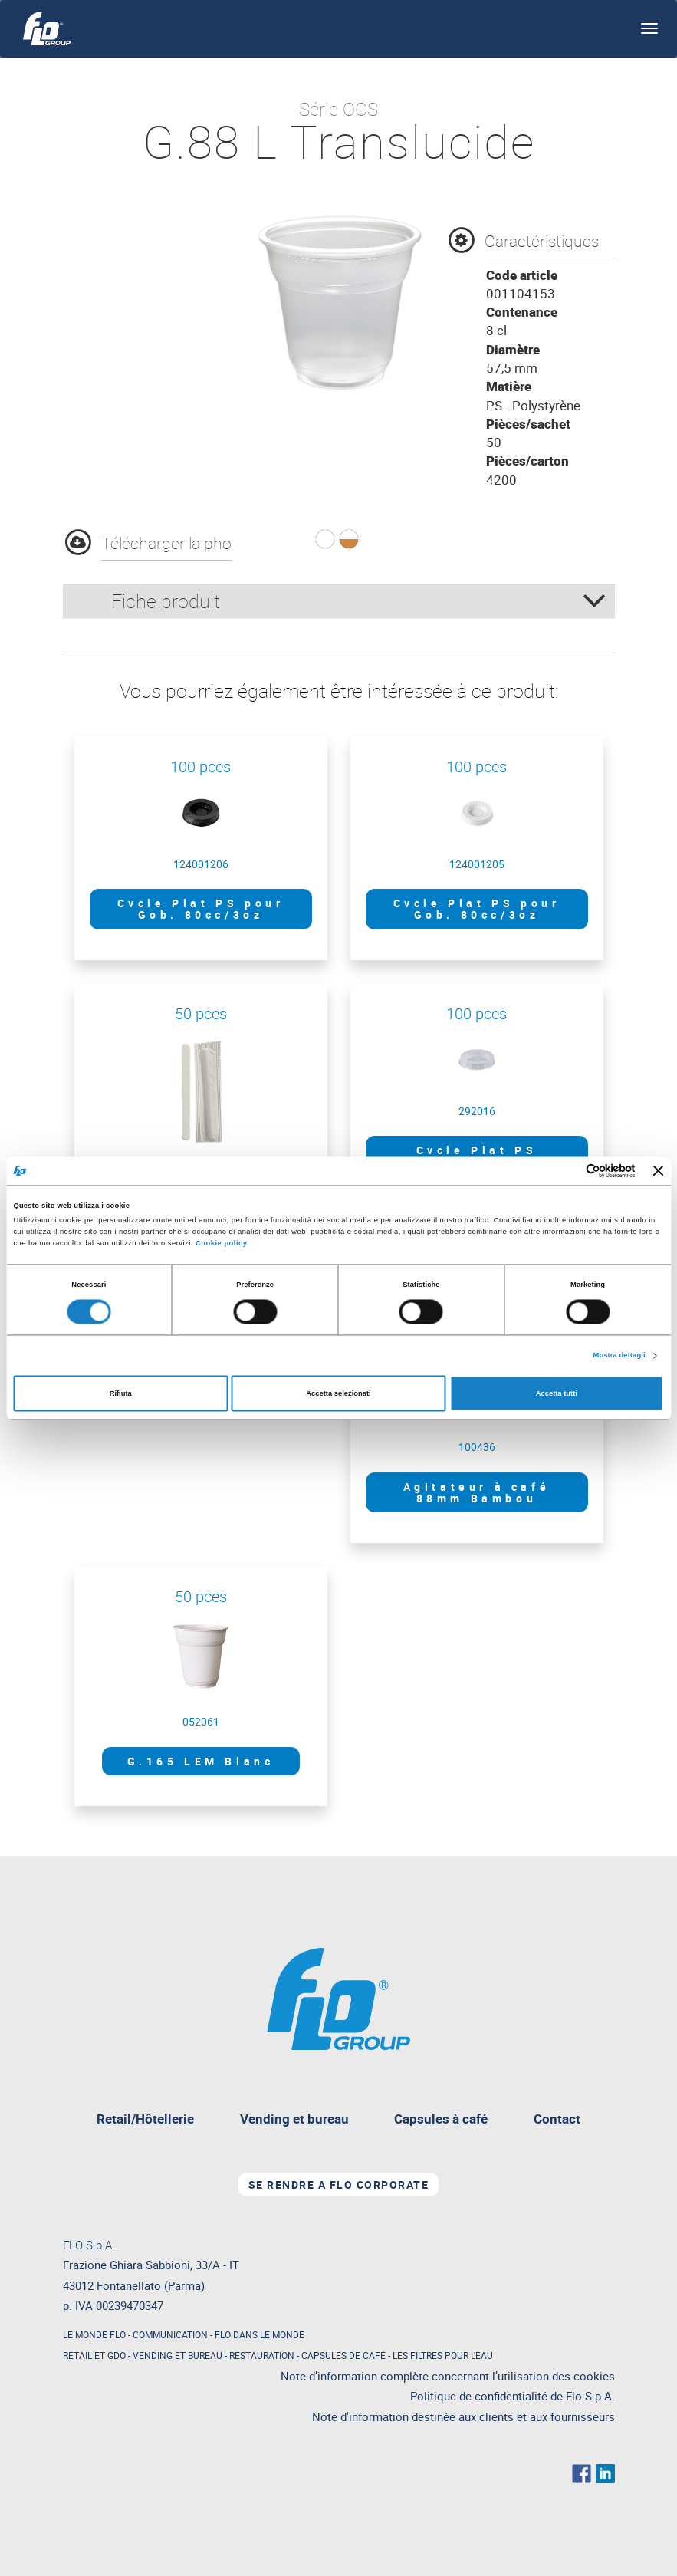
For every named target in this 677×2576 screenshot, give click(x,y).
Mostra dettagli (619, 1356)
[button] (325, 539)
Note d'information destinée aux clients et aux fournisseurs (463, 2417)
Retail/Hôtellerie (145, 2118)
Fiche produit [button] (358, 601)
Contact (557, 2118)
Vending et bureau (300, 2121)
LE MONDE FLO (94, 2334)
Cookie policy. (222, 1244)
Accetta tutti (556, 1393)
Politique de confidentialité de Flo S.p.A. (512, 2396)
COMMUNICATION (170, 2334)
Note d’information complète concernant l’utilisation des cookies (448, 2376)
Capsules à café (441, 2118)
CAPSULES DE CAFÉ (343, 2355)
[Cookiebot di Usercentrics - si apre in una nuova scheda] (568, 1170)
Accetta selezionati (338, 1393)
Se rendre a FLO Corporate (338, 2184)
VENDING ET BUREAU (177, 2355)
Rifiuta (121, 1393)
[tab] (339, 601)
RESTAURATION (261, 2355)
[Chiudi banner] (658, 1171)
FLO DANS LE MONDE (259, 2334)
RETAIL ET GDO (94, 2355)
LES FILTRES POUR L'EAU (443, 2355)
